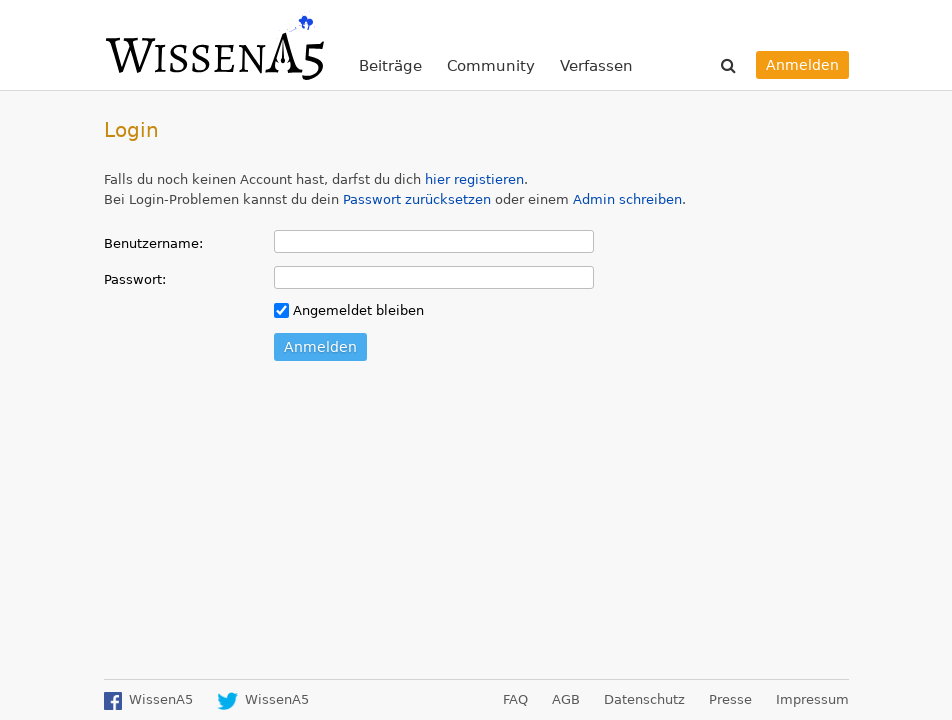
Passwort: (135, 279)
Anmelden (802, 65)
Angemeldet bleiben (349, 310)
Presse (730, 699)
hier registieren (474, 179)
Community (491, 66)
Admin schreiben (627, 199)
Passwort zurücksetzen (417, 199)
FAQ (515, 699)
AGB (566, 699)
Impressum (812, 699)
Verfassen (596, 66)
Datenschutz (644, 699)
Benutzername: (153, 243)
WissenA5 (214, 45)
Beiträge (390, 66)
